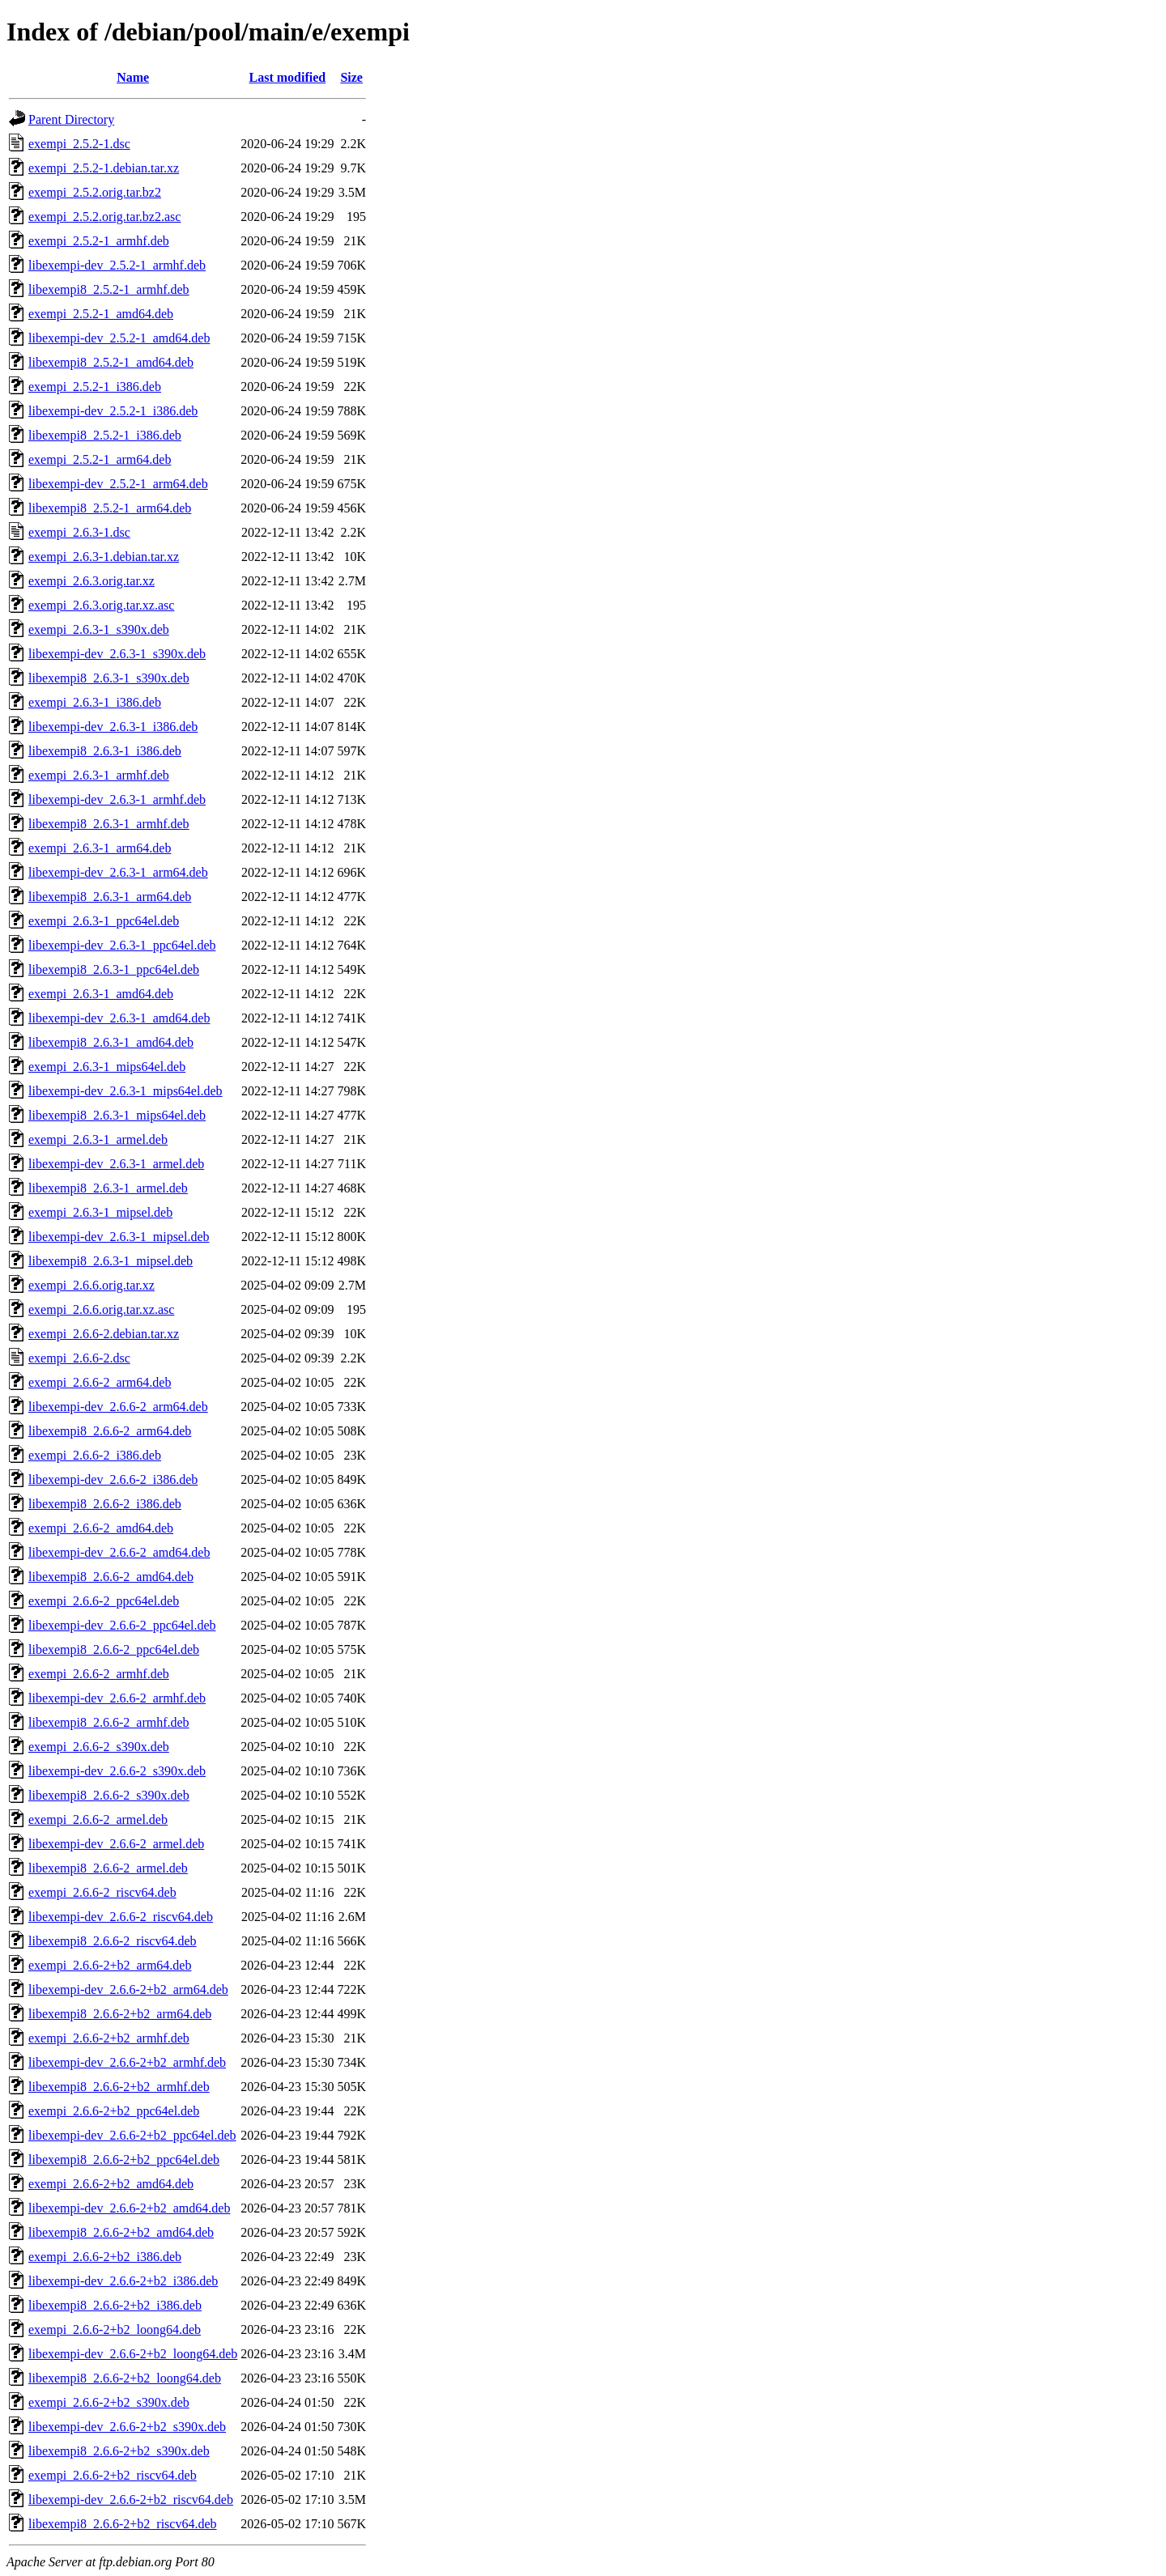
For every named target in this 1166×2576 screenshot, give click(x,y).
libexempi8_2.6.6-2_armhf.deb (108, 1722)
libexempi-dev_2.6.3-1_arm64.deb (118, 872)
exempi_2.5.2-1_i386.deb (94, 386)
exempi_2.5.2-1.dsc (79, 144)
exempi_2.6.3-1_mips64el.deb (106, 1066)
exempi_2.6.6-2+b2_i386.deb (104, 2257)
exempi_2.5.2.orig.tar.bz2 (94, 192)
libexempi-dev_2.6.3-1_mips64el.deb (125, 1091)
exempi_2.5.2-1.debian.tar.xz (103, 168)
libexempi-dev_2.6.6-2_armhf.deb (117, 1698)
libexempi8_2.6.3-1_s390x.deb (108, 678)
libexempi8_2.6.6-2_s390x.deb (108, 1795)
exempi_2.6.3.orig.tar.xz (91, 581)
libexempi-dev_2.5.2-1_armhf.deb (117, 265)
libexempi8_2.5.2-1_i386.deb (104, 435)
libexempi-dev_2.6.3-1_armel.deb (116, 1164)
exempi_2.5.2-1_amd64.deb (100, 314)
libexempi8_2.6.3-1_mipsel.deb (110, 1261)
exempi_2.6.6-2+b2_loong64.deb (114, 2329)
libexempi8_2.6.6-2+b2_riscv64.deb (122, 2524)
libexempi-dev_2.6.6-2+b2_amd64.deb (129, 2208)
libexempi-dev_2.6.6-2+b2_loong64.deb (132, 2354)
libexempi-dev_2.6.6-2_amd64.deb (119, 1552)
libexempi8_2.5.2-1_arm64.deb (109, 508)
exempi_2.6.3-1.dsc (79, 532)
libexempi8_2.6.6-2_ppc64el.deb (113, 1649)
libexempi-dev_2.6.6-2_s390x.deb (117, 1771)
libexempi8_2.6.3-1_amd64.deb (111, 1042)
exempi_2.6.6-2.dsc (79, 1358)
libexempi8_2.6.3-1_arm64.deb (109, 896)
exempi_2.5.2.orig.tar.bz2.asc (104, 216)
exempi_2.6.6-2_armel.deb (98, 1819)
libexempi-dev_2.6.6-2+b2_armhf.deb (127, 2062)
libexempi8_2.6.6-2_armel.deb (108, 1868)
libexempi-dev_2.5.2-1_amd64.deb (119, 338)
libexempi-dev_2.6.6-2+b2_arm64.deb (128, 1989)
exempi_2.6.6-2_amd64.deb (100, 1528)
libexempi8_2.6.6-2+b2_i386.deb (115, 2305)
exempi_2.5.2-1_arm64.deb (99, 459)
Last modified (287, 77)
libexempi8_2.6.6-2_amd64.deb (111, 1576)
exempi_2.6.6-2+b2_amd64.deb (111, 2184)
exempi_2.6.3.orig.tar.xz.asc (101, 605)
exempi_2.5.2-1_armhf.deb (98, 241)
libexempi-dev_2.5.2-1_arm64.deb (118, 484)
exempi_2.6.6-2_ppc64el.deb (103, 1601)
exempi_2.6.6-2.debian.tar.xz (103, 1334)
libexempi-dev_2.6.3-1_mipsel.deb (119, 1236)
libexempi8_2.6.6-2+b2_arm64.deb (119, 2014)
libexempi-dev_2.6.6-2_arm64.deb (118, 1406)
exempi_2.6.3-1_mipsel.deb (100, 1212)
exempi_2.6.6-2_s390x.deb (98, 1746)
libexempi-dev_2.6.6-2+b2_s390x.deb (127, 2427)
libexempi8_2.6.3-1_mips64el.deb (117, 1115)
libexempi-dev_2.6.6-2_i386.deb (113, 1479)
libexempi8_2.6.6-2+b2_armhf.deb (119, 2087)
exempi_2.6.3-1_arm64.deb (99, 848)
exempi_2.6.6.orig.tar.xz (91, 1285)
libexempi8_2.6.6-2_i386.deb (104, 1504)
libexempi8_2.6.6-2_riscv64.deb (112, 1941)
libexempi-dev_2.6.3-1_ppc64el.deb (122, 945)
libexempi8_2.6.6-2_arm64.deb (109, 1431)
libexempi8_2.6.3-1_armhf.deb (108, 824)
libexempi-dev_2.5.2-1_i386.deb (113, 411)
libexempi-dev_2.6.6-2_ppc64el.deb (122, 1625)
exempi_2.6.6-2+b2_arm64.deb (109, 1965)
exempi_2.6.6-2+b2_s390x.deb (108, 2402)
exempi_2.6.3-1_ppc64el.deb (103, 921)
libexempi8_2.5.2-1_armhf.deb (108, 289)
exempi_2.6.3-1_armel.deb (98, 1139)
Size (351, 77)
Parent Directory (71, 119)
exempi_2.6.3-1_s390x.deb (98, 629)
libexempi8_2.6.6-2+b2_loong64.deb (124, 2378)
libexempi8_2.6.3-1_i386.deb (104, 751)
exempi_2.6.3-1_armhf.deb (98, 775)
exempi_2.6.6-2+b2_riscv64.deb (112, 2475)
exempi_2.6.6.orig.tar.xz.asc (101, 1309)
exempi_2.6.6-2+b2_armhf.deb (108, 2038)
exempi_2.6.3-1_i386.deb (94, 702)
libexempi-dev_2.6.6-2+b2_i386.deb (123, 2281)
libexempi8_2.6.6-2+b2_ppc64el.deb (123, 2159)
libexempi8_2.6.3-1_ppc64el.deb (113, 969)
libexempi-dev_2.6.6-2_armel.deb (116, 1844)
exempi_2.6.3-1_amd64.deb (100, 994)
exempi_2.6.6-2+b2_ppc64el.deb (113, 2111)
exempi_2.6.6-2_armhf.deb (98, 1674)
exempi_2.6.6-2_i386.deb (94, 1455)
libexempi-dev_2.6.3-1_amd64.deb (119, 1018)
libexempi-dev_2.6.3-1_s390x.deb (117, 654)
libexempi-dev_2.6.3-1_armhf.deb (117, 799)
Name (133, 77)
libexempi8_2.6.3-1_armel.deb (108, 1188)
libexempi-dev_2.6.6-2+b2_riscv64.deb (130, 2499)
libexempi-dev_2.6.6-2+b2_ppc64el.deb (132, 2135)
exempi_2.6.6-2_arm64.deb (99, 1382)
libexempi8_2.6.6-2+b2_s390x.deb (119, 2451)
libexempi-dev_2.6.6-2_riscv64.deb (120, 1916)
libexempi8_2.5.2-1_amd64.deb (111, 362)
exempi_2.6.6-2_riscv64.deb (102, 1892)
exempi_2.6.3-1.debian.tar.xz (103, 556)
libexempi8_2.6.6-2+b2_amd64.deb (121, 2232)
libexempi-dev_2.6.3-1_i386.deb (113, 726)
